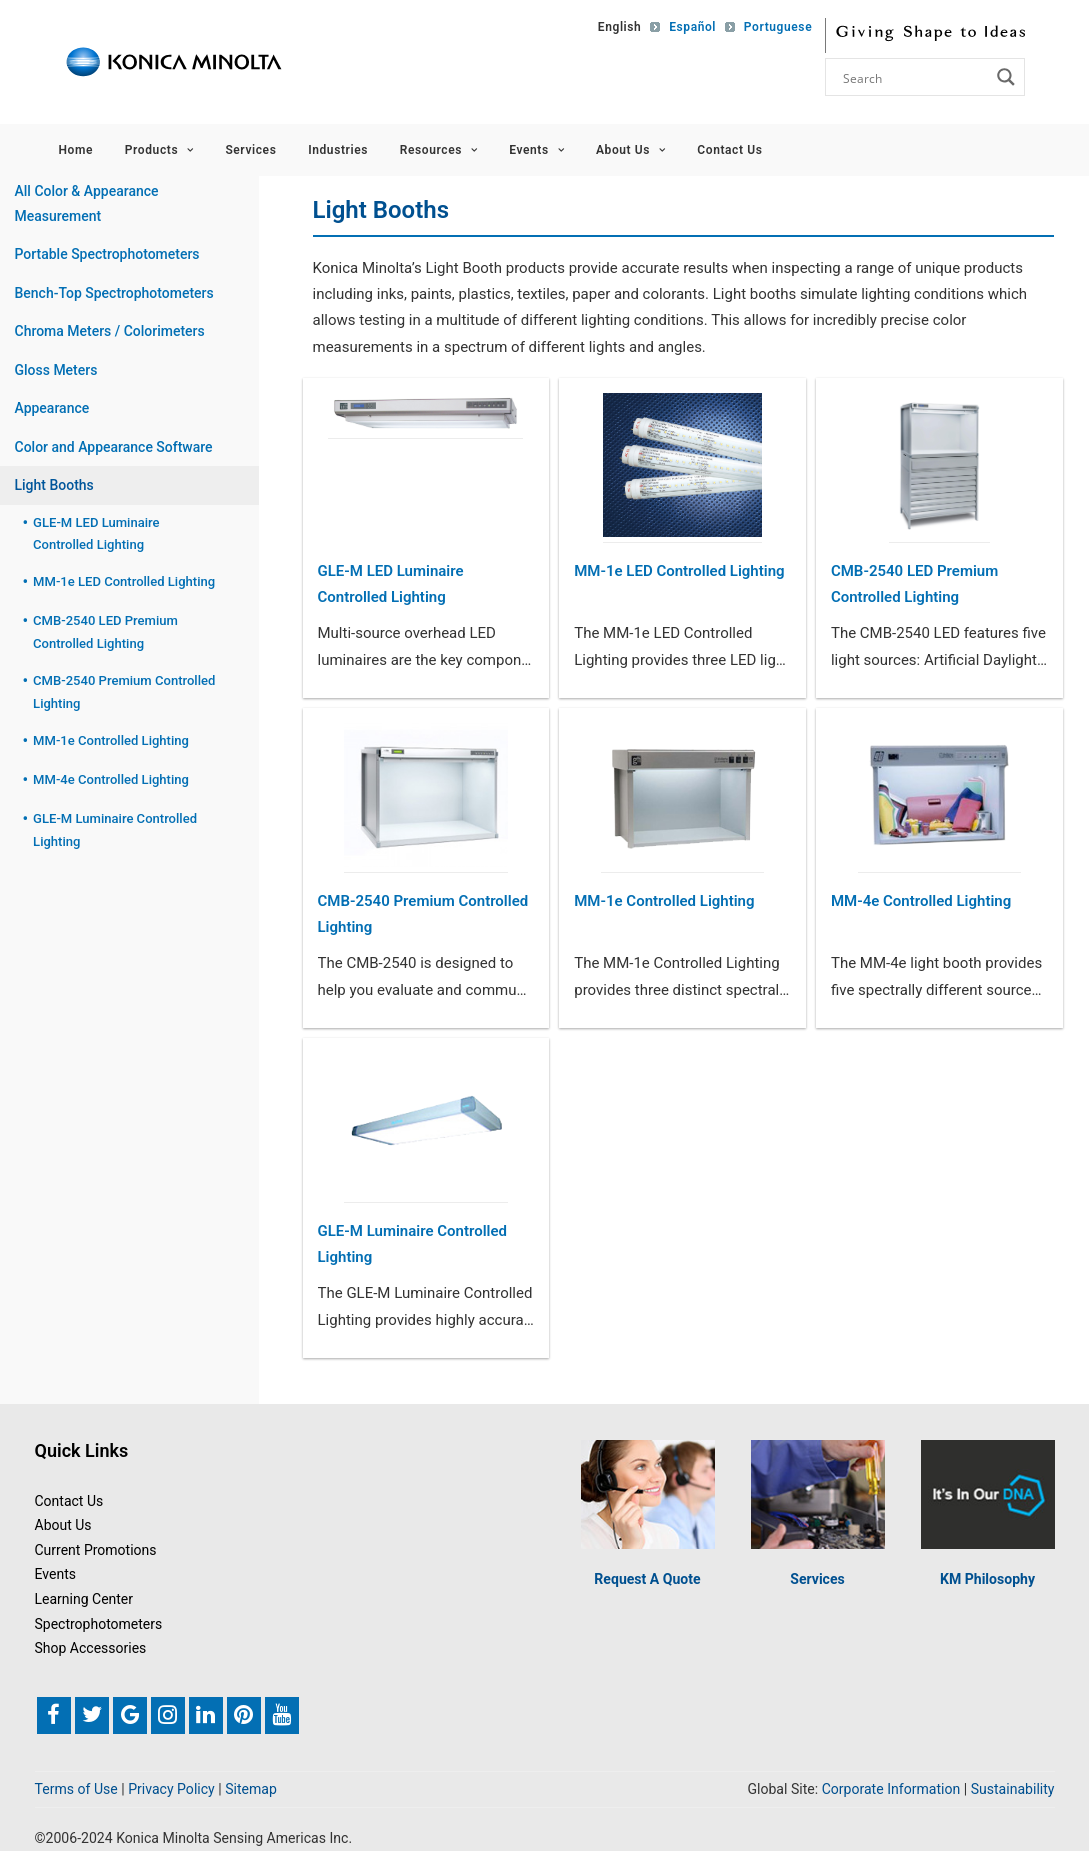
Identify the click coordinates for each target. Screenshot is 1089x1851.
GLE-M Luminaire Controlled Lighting (412, 1244)
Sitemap (251, 1789)
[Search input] (914, 77)
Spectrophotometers (99, 1624)
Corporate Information (891, 1789)
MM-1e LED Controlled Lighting (679, 571)
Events (536, 150)
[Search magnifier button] (1006, 77)
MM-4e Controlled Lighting (921, 901)
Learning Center (84, 1599)
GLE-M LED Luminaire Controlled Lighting (391, 584)
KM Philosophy (987, 1579)
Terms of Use (76, 1789)
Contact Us (729, 150)
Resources (439, 150)
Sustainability (1013, 1789)
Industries (338, 150)
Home (76, 150)
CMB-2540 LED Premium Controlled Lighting (914, 584)
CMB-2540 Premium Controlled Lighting (423, 914)
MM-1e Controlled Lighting (664, 901)
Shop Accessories (91, 1648)
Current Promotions (96, 1550)
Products (159, 150)
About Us (631, 150)
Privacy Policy (171, 1789)
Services (250, 150)
